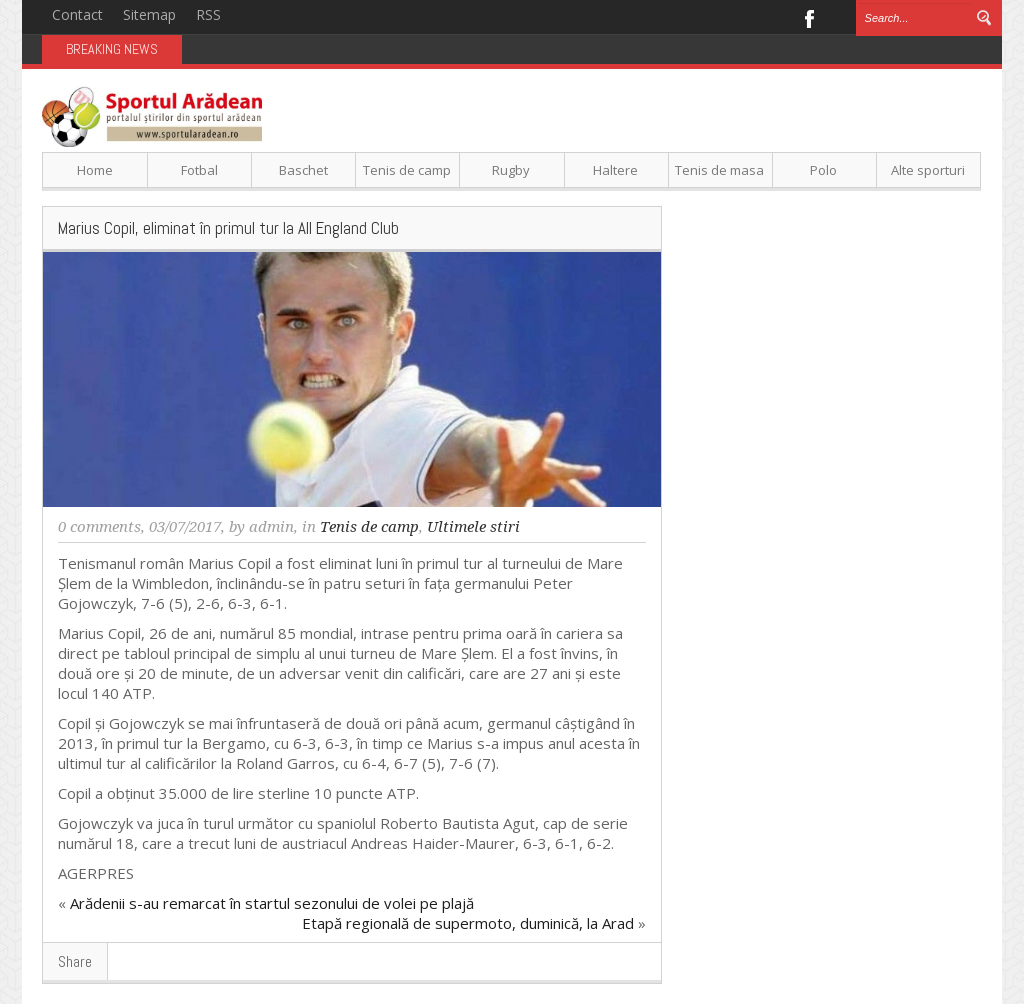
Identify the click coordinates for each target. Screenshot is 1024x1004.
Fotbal (199, 170)
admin (271, 527)
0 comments (99, 527)
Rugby (511, 170)
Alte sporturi (928, 170)
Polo (823, 170)
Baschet (303, 170)
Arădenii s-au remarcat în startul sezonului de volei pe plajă (272, 903)
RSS (208, 14)
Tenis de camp (407, 170)
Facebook (808, 17)
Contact (77, 14)
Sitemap (149, 14)
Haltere (615, 170)
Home (95, 170)
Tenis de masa (719, 170)
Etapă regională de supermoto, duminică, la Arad (468, 923)
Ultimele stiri (473, 527)
